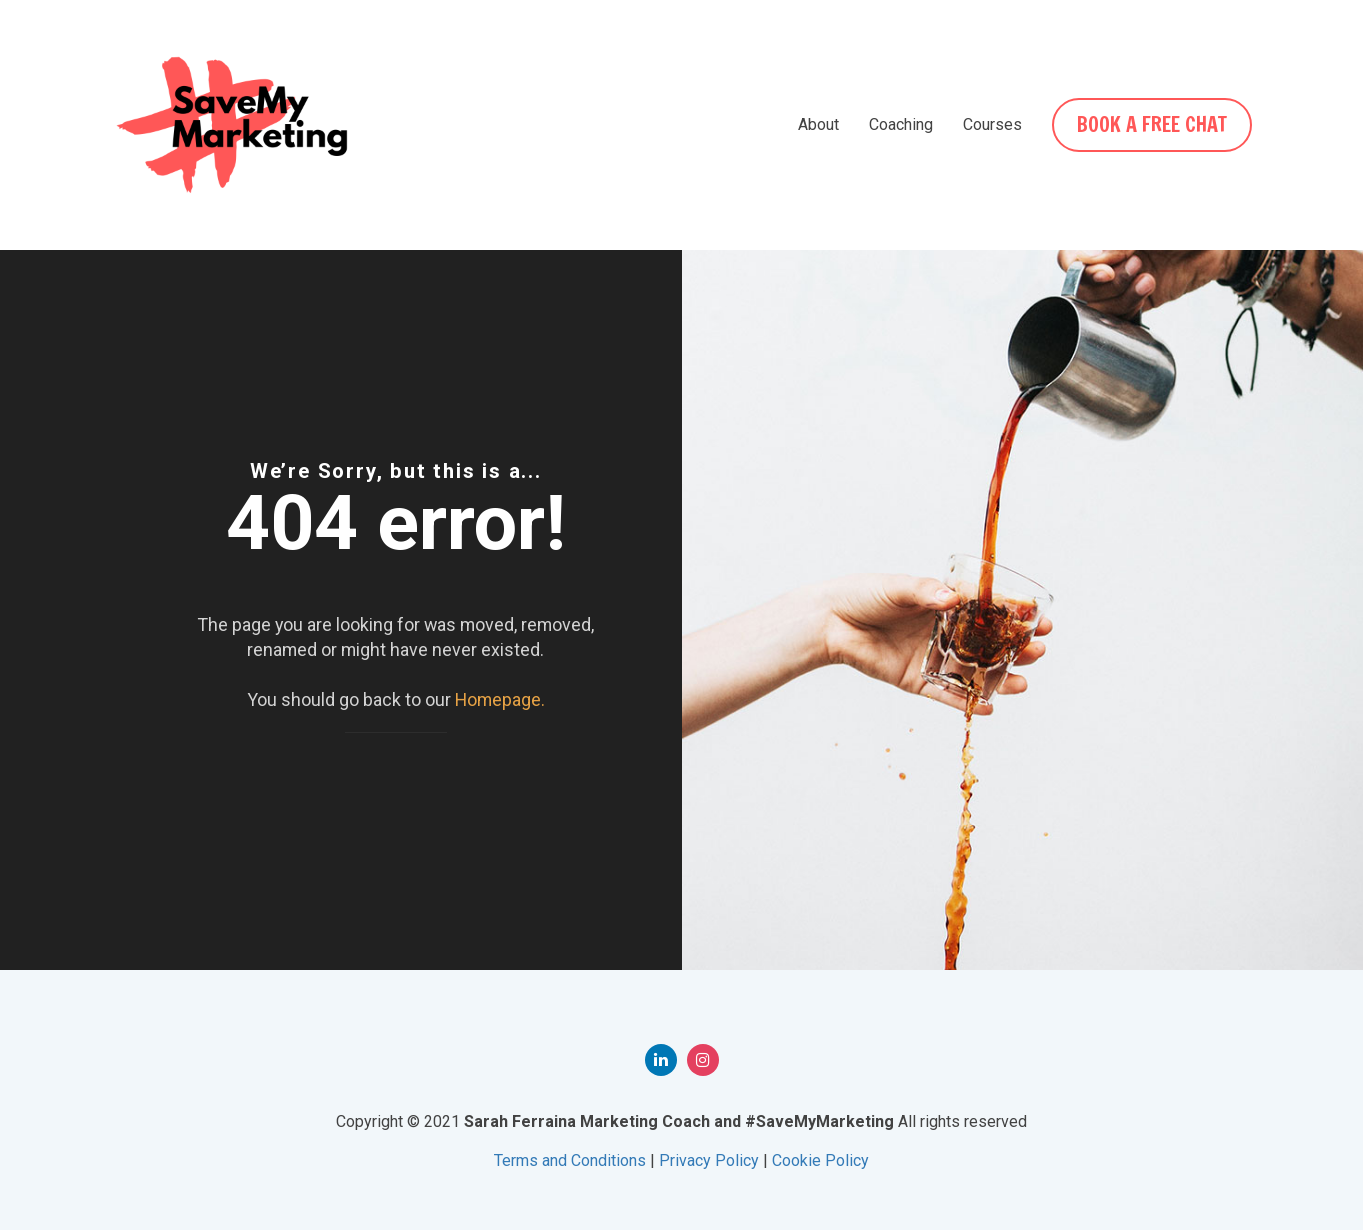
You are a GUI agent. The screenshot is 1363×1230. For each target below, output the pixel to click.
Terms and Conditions (570, 1160)
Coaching (901, 124)
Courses (992, 124)
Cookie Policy (820, 1160)
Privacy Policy (709, 1160)
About (818, 124)
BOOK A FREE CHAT (1152, 124)
